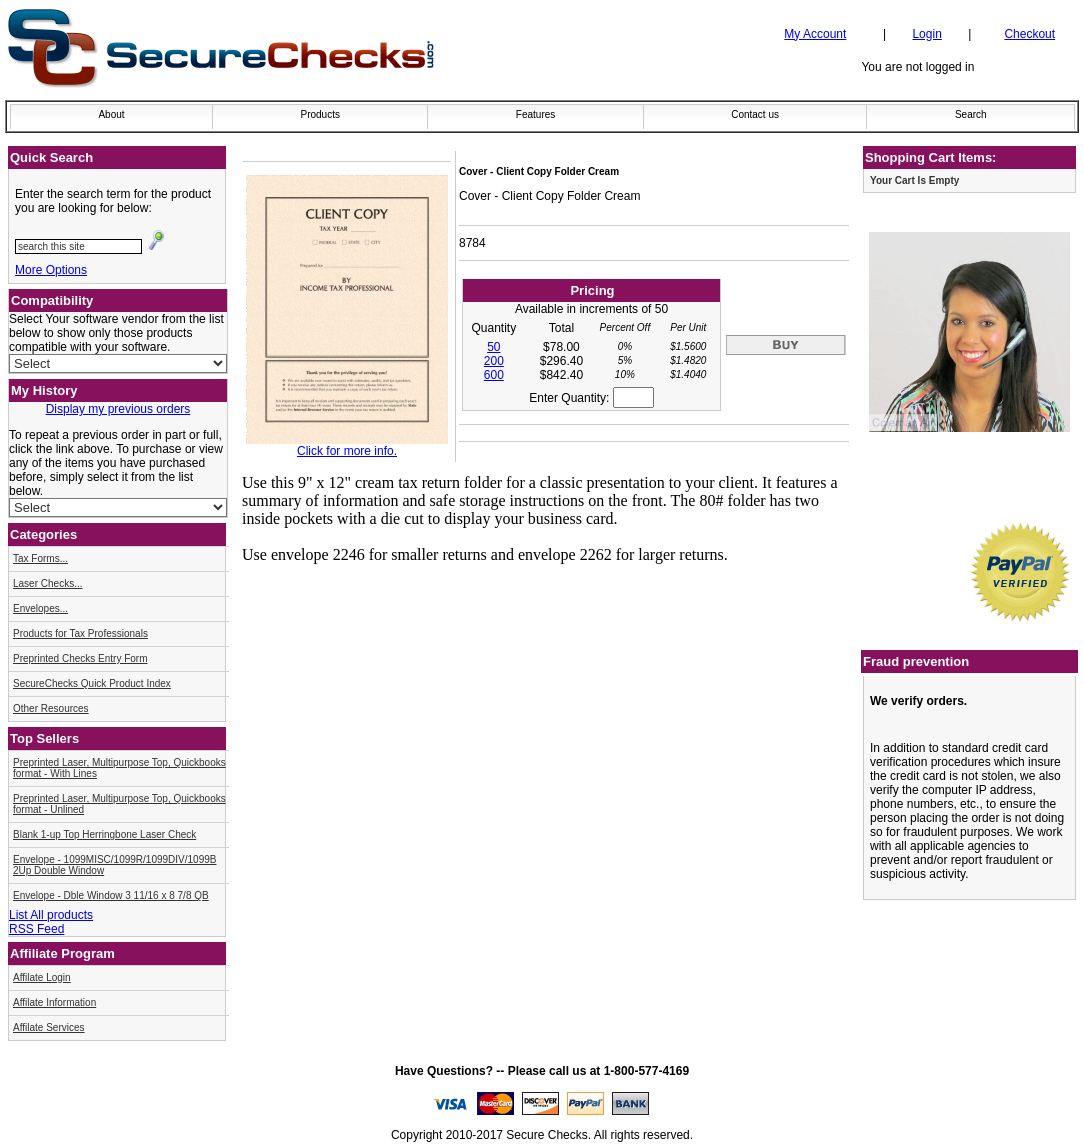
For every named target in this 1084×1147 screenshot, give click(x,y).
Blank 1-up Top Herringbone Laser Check (104, 834)
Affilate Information (54, 1002)
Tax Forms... (40, 558)
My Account (815, 34)
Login (926, 34)
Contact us (755, 114)
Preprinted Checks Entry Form (80, 658)
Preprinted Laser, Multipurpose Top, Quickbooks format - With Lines (119, 768)
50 (493, 347)
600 (494, 375)
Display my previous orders (118, 409)
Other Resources (51, 708)
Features (535, 114)
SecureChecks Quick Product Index (92, 683)
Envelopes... (40, 608)
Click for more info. (347, 451)
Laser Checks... (47, 583)
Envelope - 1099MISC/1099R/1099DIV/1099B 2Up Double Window (114, 865)
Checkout (1029, 34)
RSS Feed (36, 929)
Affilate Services (49, 1027)
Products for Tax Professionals (80, 633)
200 (494, 361)
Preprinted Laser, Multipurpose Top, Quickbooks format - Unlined (119, 804)
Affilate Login (42, 977)
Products (319, 114)
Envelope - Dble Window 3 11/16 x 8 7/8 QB (111, 895)
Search (971, 114)
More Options (51, 270)
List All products (51, 915)
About (111, 114)
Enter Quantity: (591, 398)
